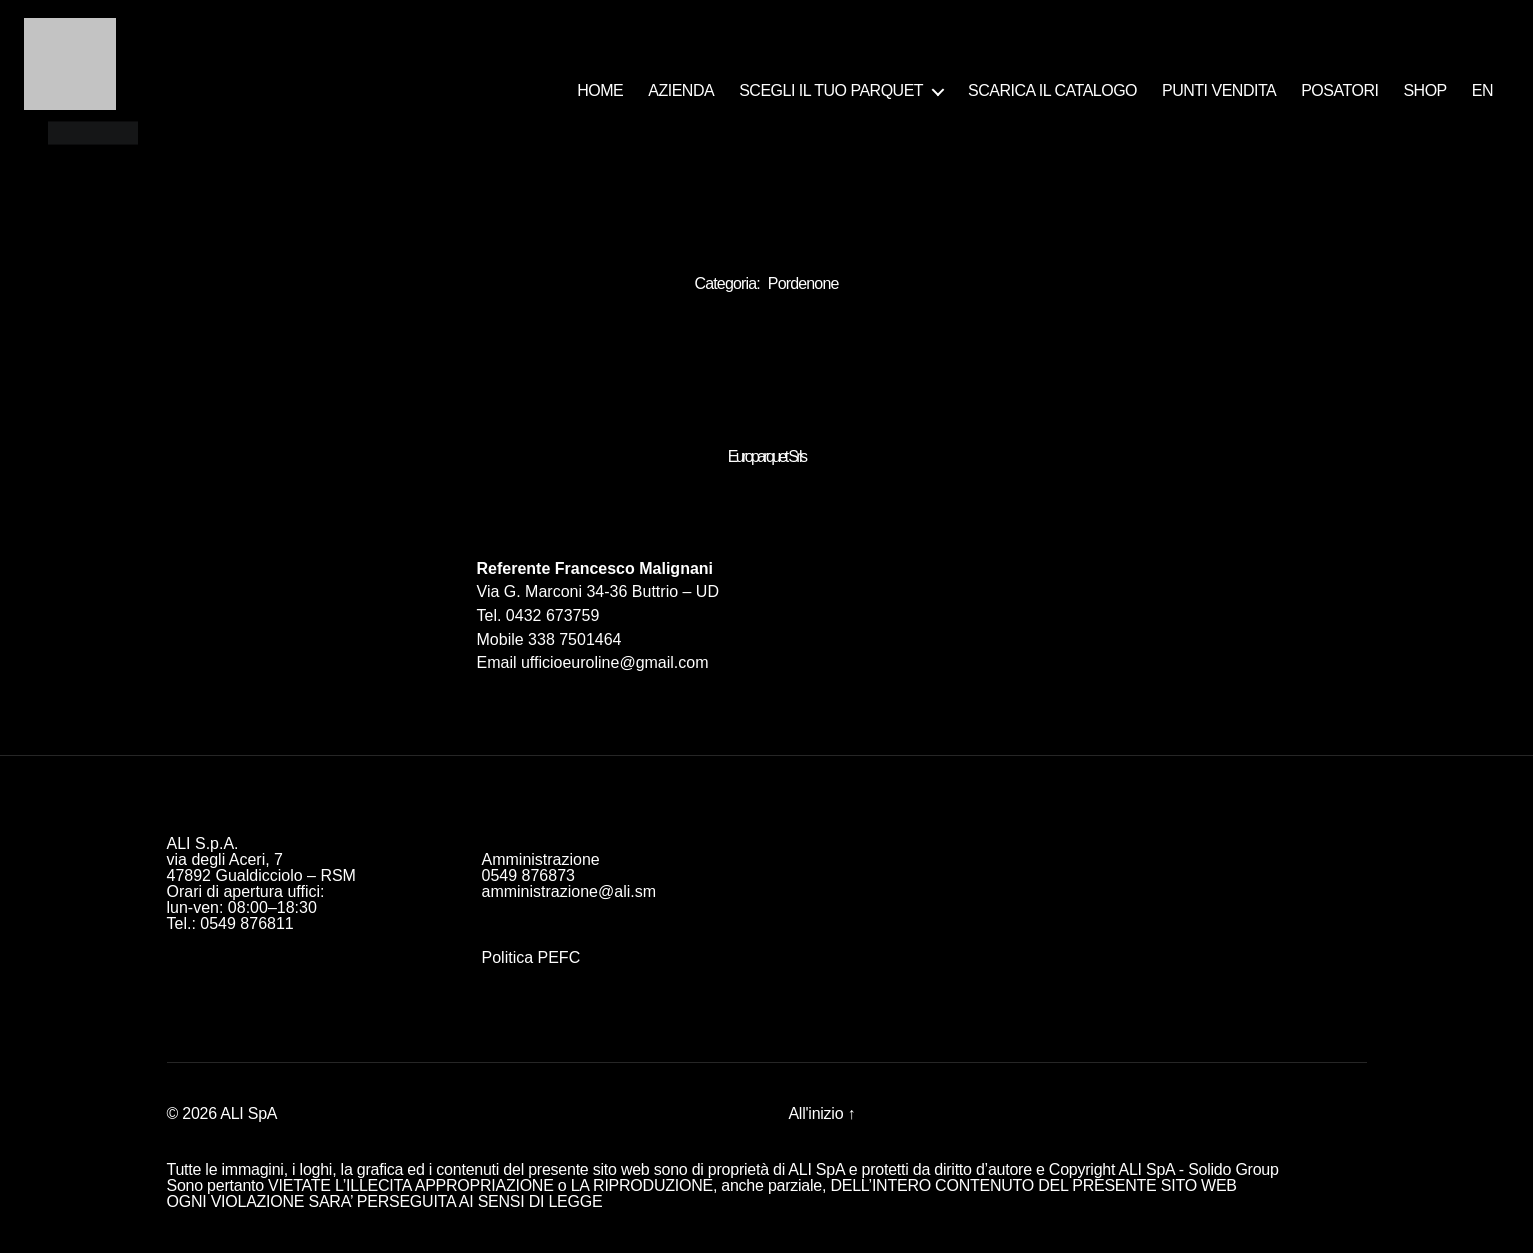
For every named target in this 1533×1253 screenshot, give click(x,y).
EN (1482, 90)
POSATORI (1339, 90)
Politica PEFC (531, 957)
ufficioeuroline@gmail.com (615, 662)
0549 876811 (246, 923)
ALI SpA (248, 1113)
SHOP (1424, 90)
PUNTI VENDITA (1219, 90)
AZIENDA (681, 90)
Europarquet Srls (767, 456)
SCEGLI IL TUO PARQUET (831, 90)
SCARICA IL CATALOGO (1052, 90)
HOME (600, 90)
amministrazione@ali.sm (569, 891)
